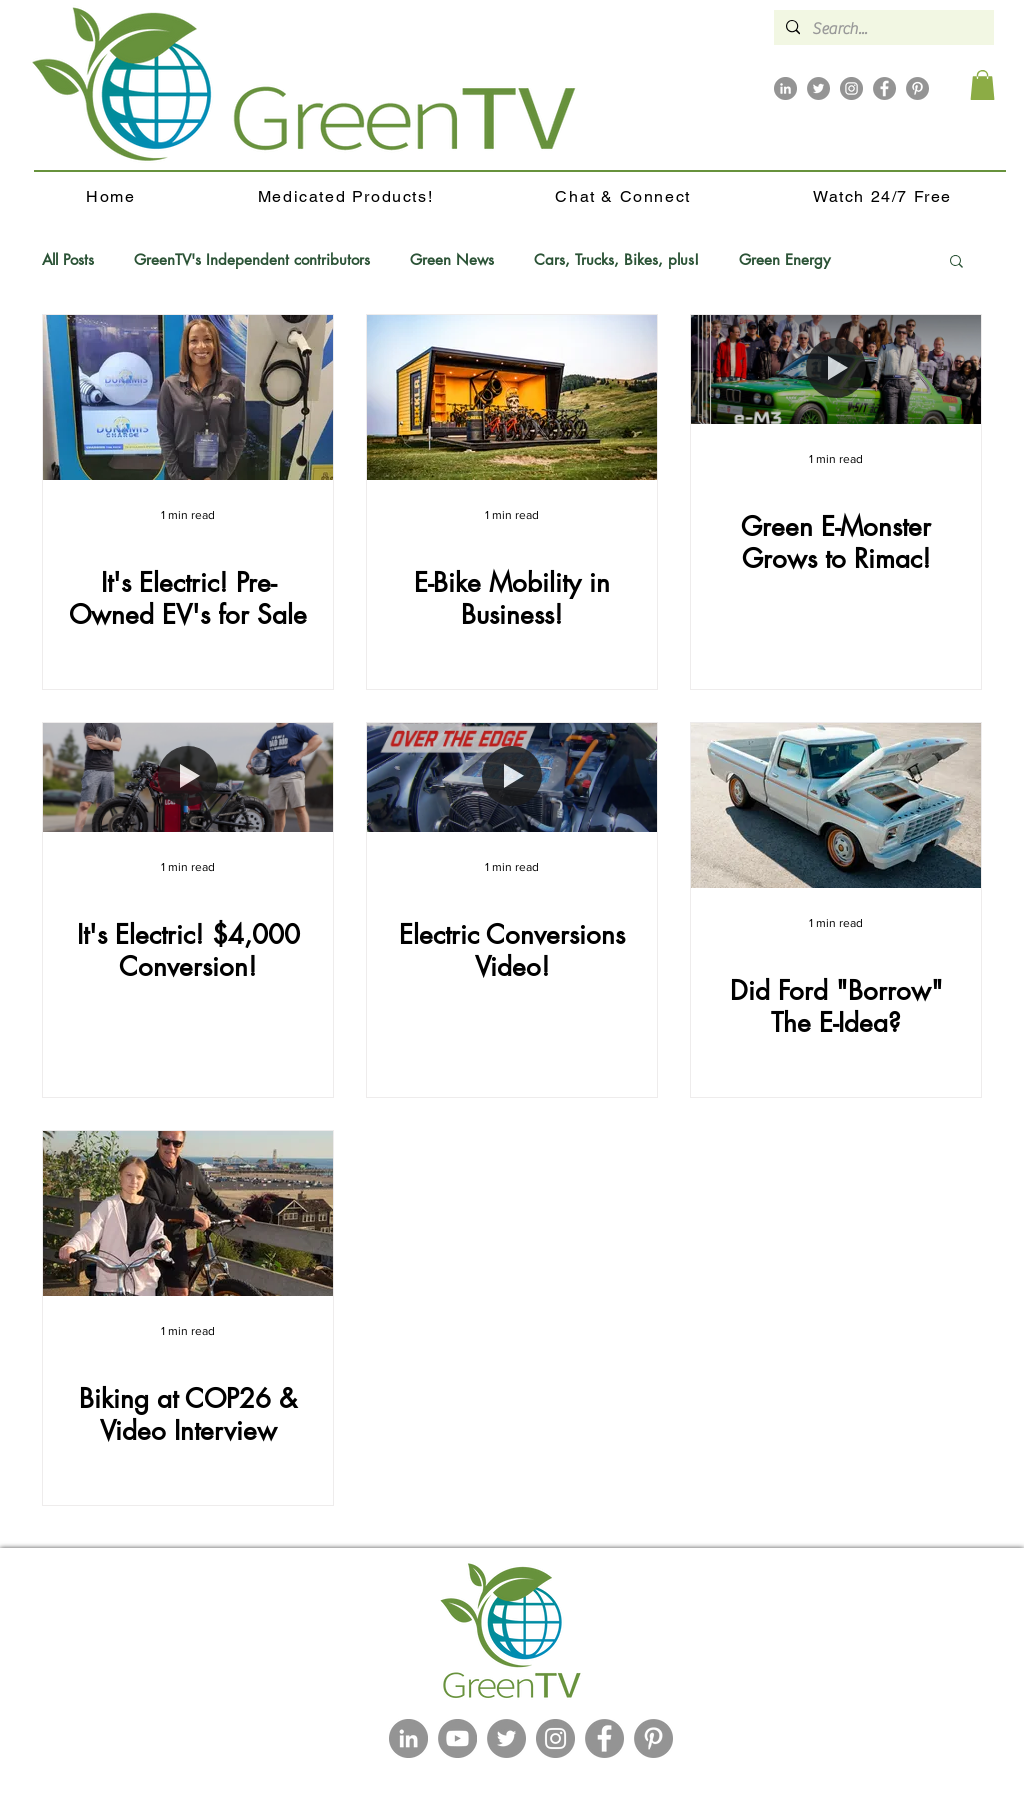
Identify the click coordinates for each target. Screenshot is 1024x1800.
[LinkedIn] (785, 88)
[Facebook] (884, 88)
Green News (452, 260)
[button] (982, 85)
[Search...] (882, 29)
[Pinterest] (917, 88)
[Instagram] (851, 88)
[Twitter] (818, 88)
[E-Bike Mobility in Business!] (512, 397)
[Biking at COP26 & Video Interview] (188, 1213)
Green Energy (784, 260)
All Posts (68, 260)
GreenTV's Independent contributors (252, 260)
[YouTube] (457, 1738)
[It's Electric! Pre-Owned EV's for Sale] (188, 397)
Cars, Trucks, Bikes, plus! (616, 260)
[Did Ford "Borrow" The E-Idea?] (836, 805)
